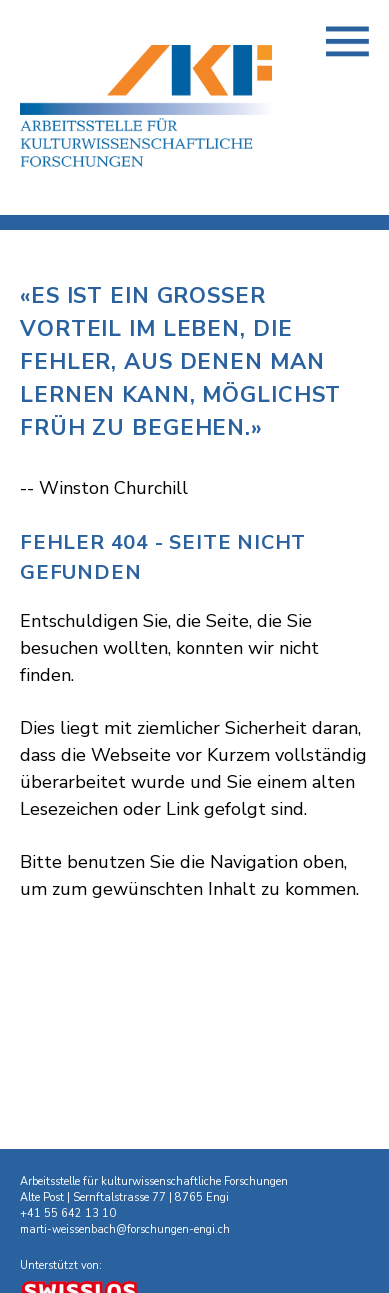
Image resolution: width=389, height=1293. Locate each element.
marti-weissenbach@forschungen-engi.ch (125, 1229)
